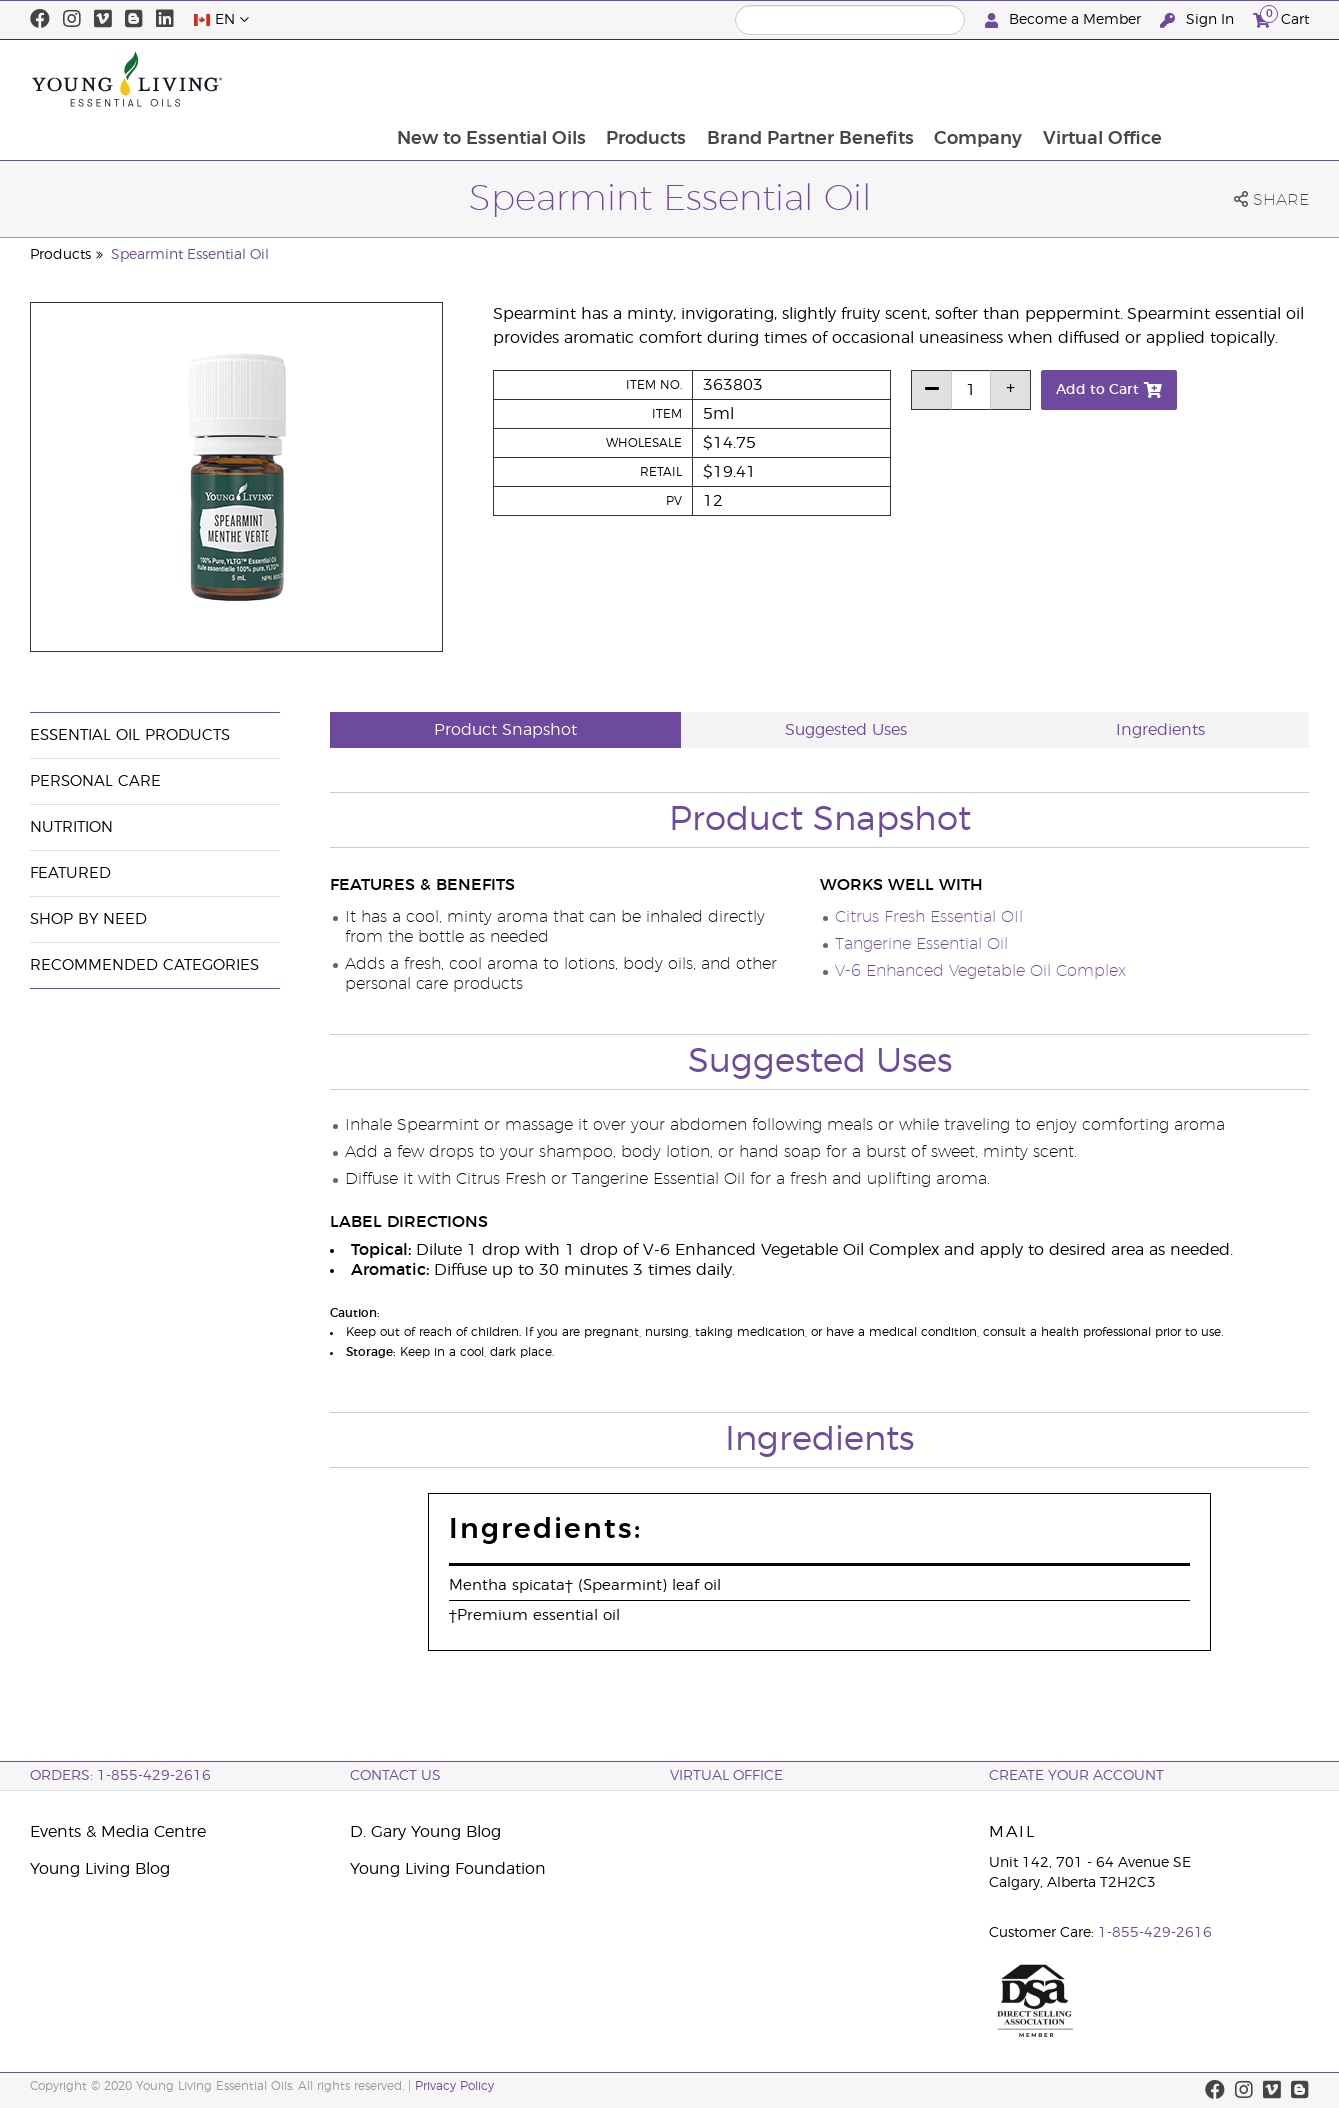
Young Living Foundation (448, 1869)
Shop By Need (88, 919)
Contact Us (395, 1776)
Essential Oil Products (130, 735)
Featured (70, 873)
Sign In (1199, 20)
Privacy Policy (454, 2086)
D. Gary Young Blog (425, 1832)
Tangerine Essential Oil (921, 944)
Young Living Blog (100, 1869)
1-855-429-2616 (1155, 1933)
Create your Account (1076, 1776)
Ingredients (1160, 730)
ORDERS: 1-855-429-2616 (120, 1776)
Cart (1281, 17)
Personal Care (95, 781)
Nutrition (71, 827)
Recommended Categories (144, 965)
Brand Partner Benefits (943, 79)
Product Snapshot (505, 730)
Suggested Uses (846, 730)
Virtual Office (1238, 79)
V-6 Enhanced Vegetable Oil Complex (980, 971)
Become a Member (1065, 20)
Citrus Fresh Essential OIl (929, 917)
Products (778, 79)
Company (1113, 79)
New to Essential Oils (621, 79)
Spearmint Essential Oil (190, 255)
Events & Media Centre (118, 1832)
